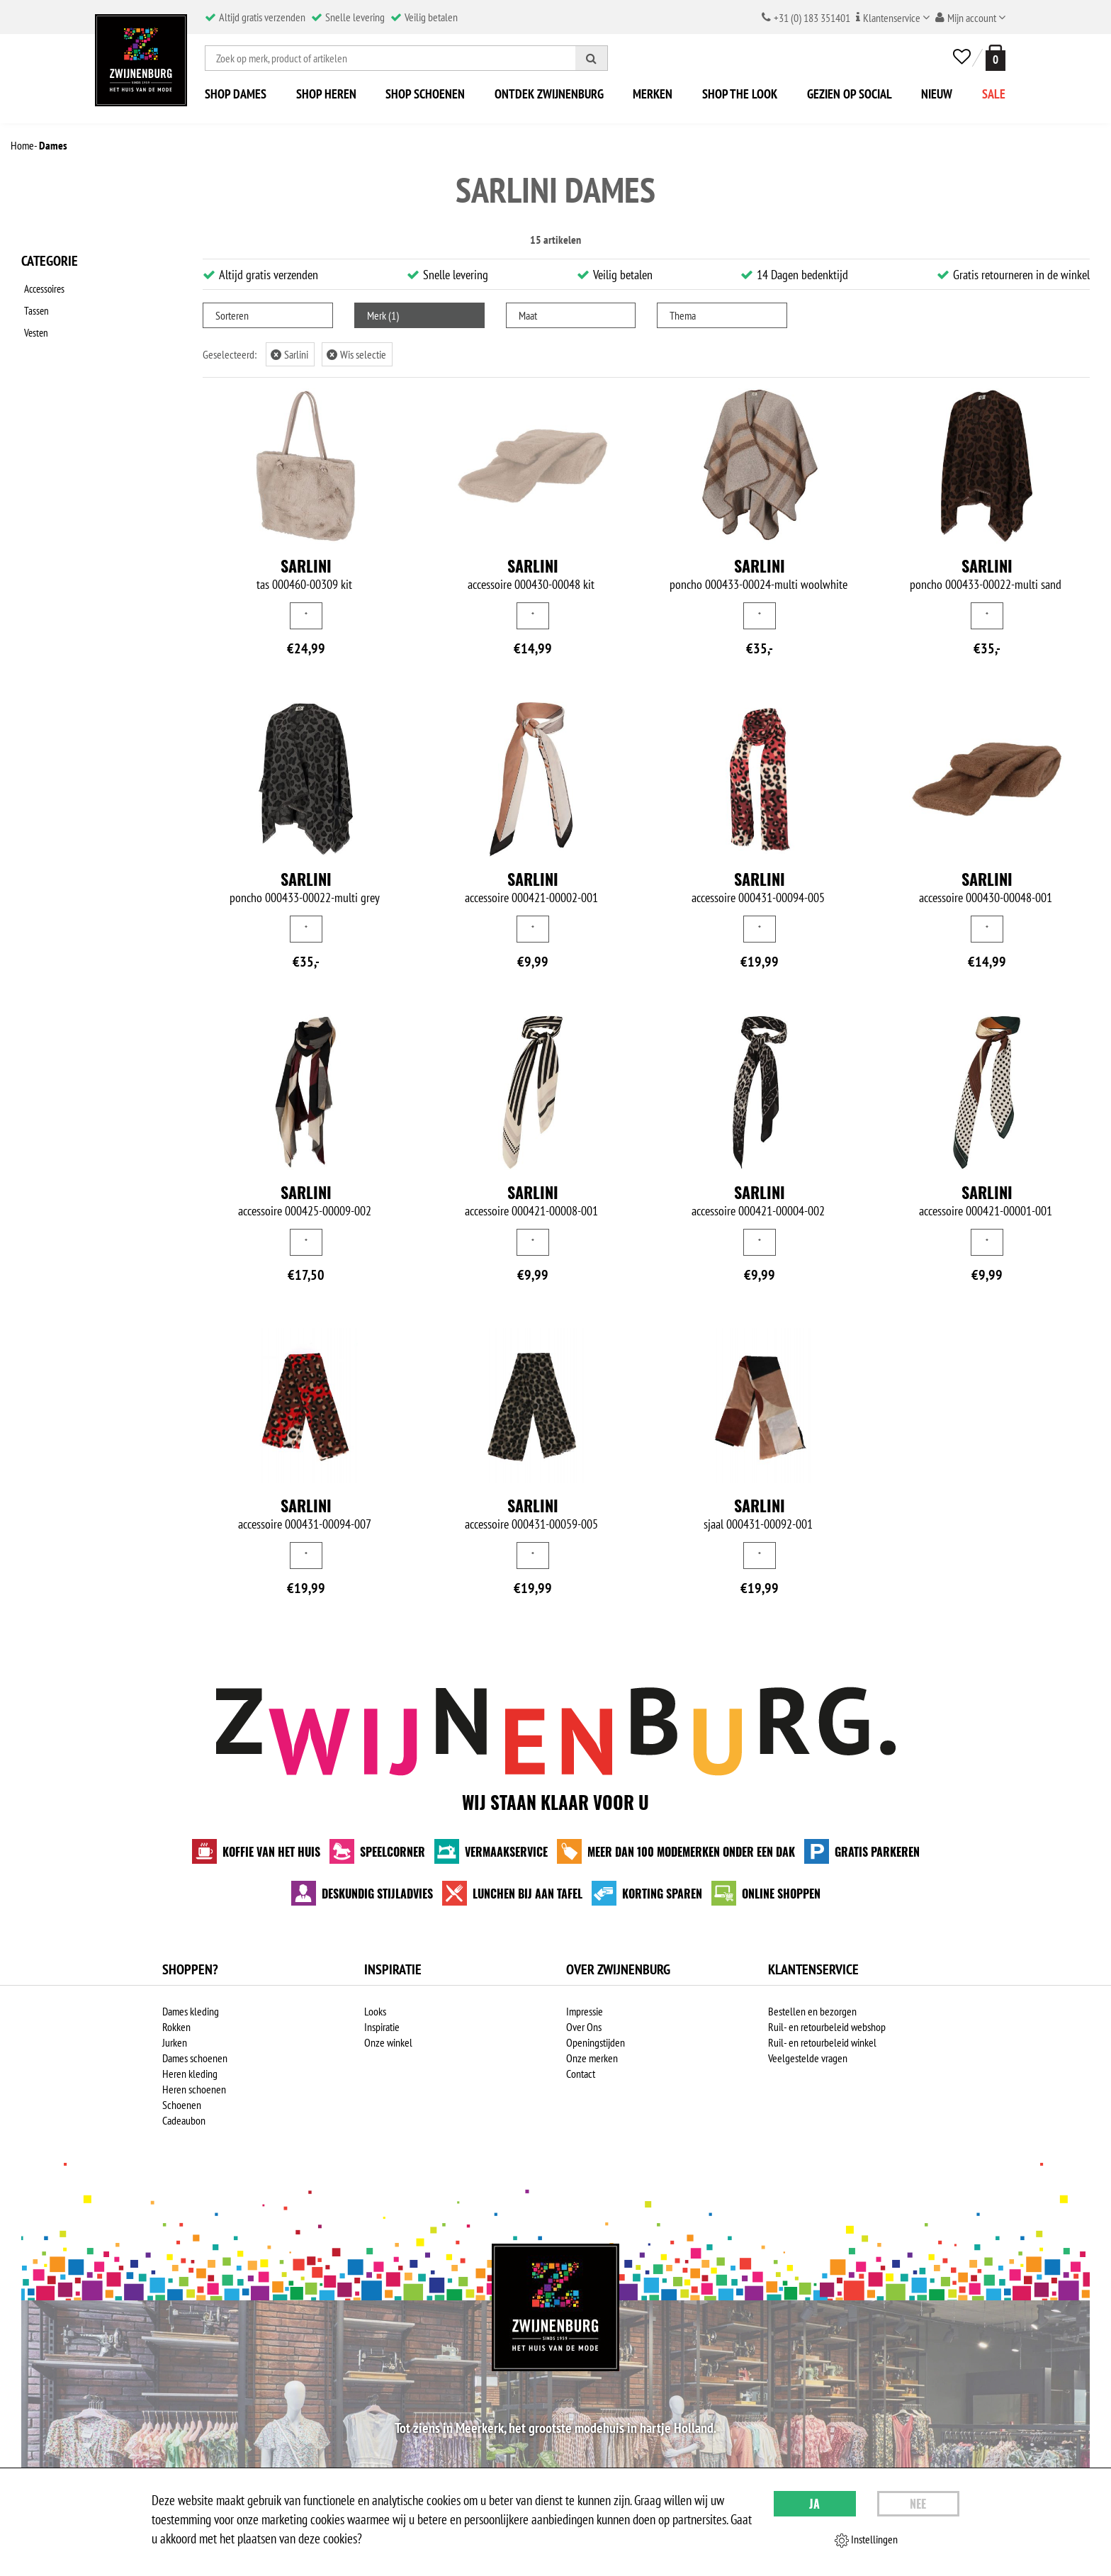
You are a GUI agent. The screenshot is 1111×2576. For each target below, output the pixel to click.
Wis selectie (356, 354)
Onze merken (592, 2058)
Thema (683, 315)
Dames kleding (190, 2011)
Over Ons (584, 2027)
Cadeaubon (183, 2120)
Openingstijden (595, 2042)
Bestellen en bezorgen (812, 2011)
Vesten (34, 324)
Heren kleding (190, 2073)
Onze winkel (388, 2042)
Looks (375, 2011)
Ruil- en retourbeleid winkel (822, 2042)
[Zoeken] (591, 58)
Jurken (174, 2042)
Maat (528, 315)
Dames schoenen (194, 2058)
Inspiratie (382, 2027)
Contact (580, 2073)
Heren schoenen (194, 2089)
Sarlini (289, 354)
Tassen (34, 305)
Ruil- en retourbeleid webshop (827, 2027)
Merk (383, 315)
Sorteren (232, 315)
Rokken (176, 2027)
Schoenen (181, 2105)
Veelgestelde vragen (807, 2058)
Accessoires (43, 287)
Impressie (584, 2011)
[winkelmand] (992, 58)
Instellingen (866, 2540)
